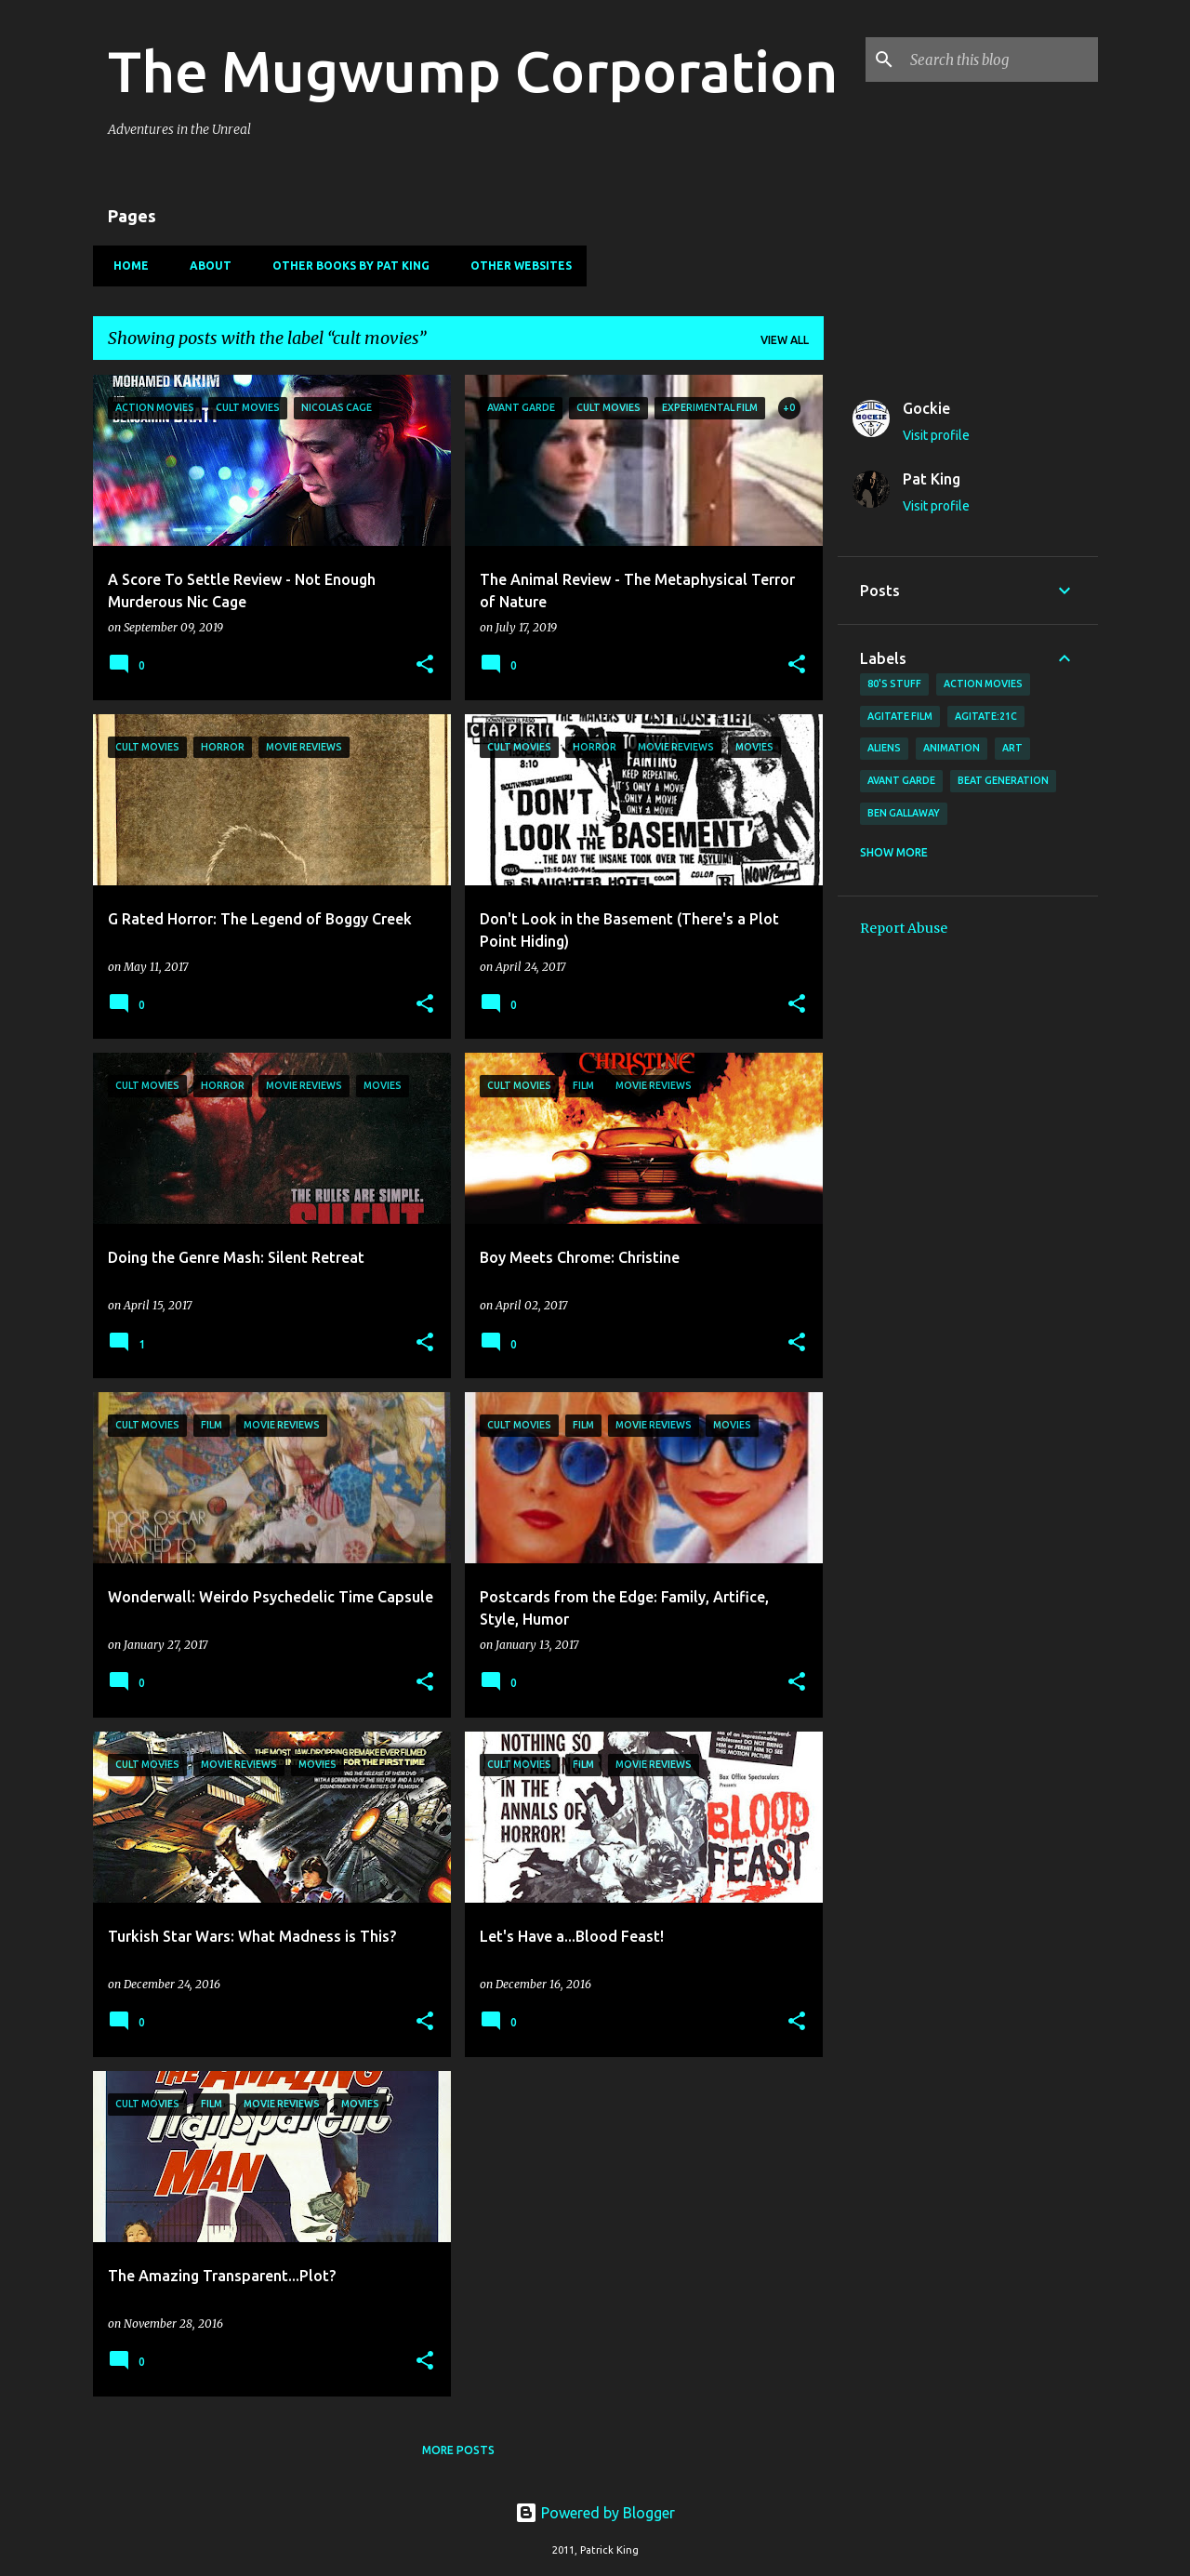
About (205, 265)
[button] (425, 665)
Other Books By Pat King (345, 265)
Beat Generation (1003, 780)
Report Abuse (903, 928)
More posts (458, 2450)
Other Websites (515, 265)
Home (125, 265)
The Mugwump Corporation (473, 70)
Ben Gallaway (903, 812)
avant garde (901, 780)
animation (951, 747)
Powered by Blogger (595, 2512)
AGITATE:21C (986, 716)
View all (784, 340)
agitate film (899, 716)
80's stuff (894, 683)
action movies (983, 683)
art (1012, 747)
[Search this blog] (1000, 59)
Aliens (884, 747)
